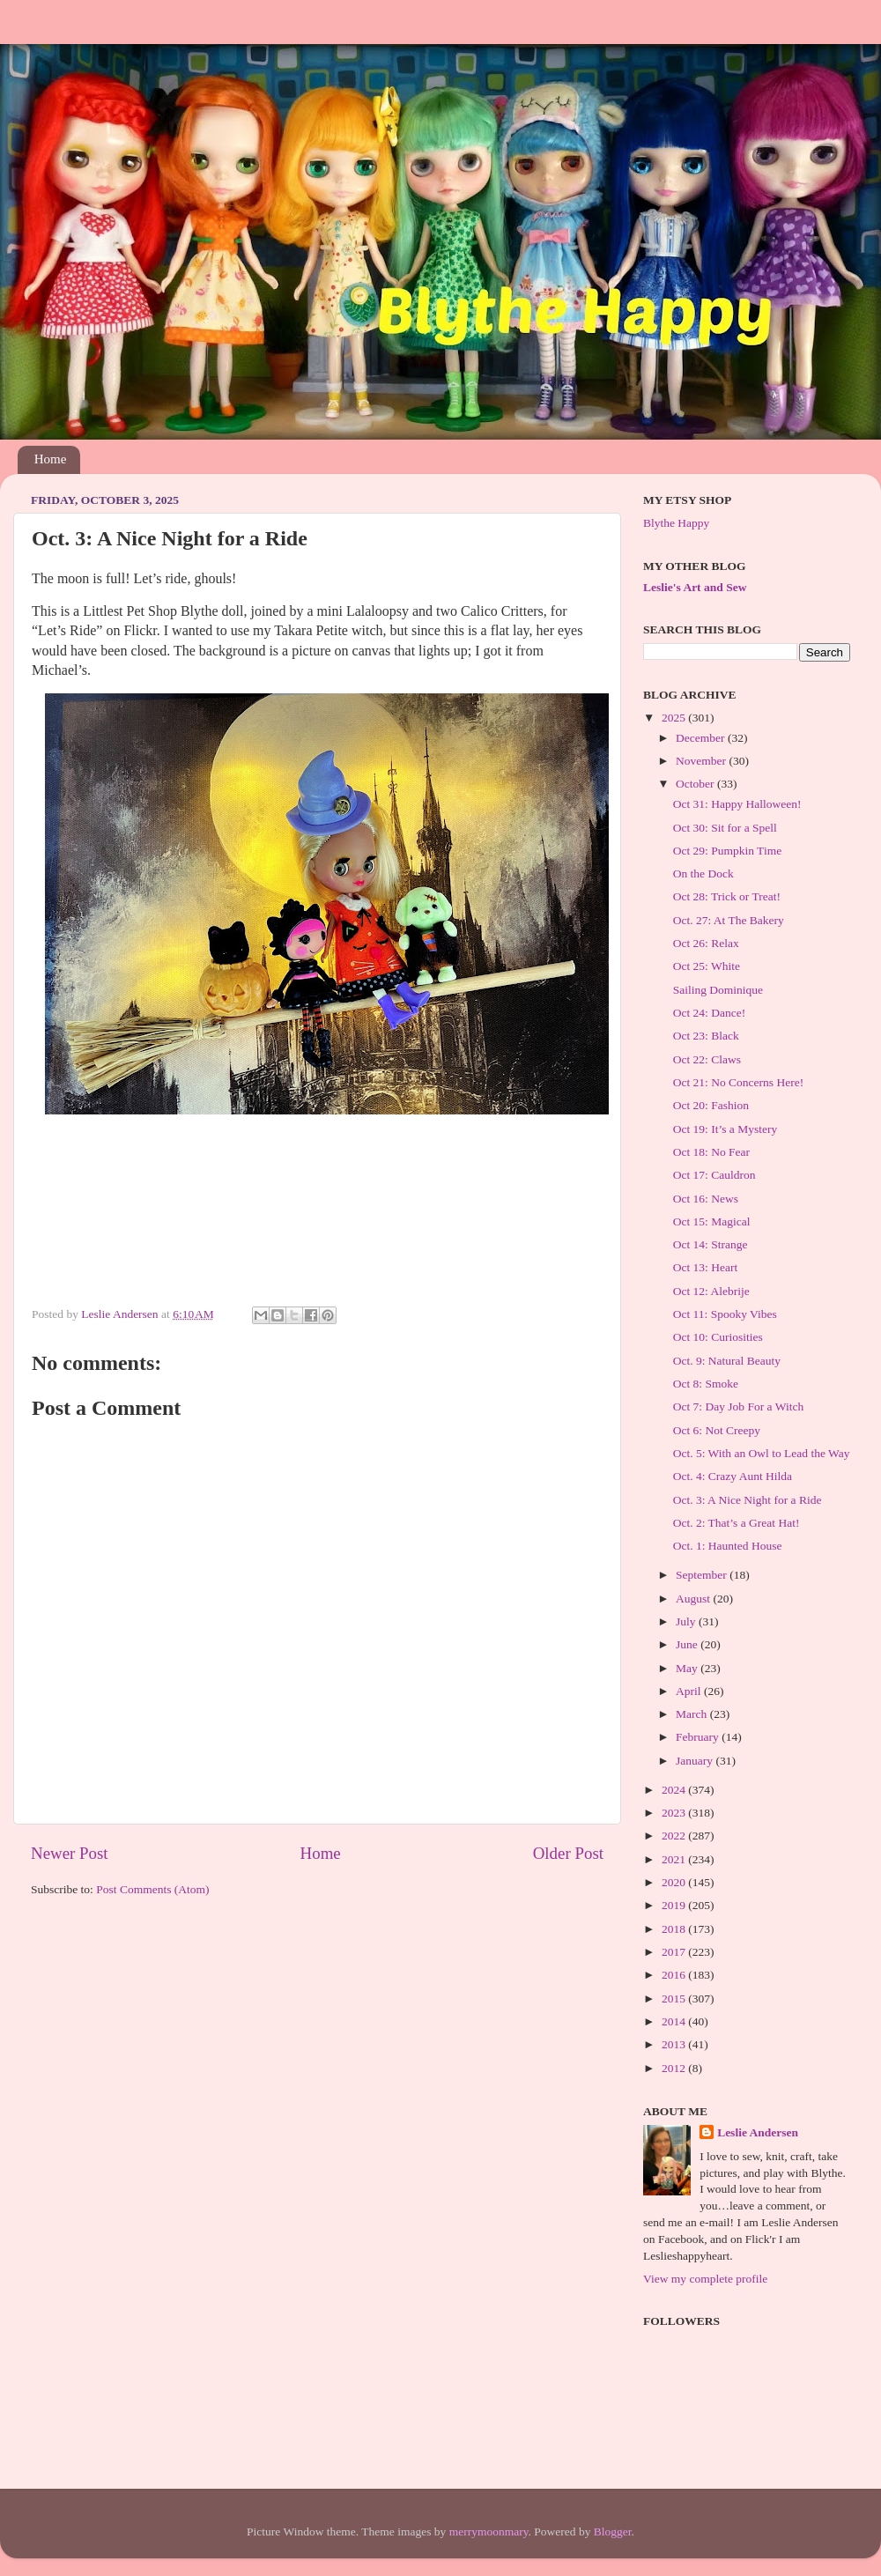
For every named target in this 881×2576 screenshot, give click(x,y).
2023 (675, 1812)
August (694, 1598)
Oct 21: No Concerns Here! (738, 1082)
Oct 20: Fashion (711, 1105)
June (688, 1644)
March (693, 1714)
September (702, 1574)
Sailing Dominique (718, 989)
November (702, 760)
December (702, 737)
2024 (675, 1789)
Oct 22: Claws (707, 1059)
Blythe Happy (676, 522)
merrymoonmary (489, 2531)
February (699, 1736)
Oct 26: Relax (706, 943)
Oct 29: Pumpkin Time (727, 850)
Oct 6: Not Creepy (716, 1430)
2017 (675, 1951)
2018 (675, 1929)
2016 (675, 1974)
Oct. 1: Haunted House (727, 1545)
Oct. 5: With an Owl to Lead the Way (761, 1453)
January (695, 1760)
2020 (675, 1882)
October (696, 783)
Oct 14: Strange (710, 1244)
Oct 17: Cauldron (714, 1174)
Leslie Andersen (757, 2132)
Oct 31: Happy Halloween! (737, 804)
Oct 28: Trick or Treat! (727, 896)
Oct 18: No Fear (711, 1151)
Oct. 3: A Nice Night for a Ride (747, 1499)
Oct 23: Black (706, 1035)
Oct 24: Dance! (709, 1012)
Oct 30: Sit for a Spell (725, 827)
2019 (675, 1905)
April (690, 1691)
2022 (675, 1835)
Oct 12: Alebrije (711, 1291)
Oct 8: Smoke (705, 1383)
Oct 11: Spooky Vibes (725, 1314)
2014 (675, 2021)
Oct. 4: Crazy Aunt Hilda (732, 1476)
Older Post (568, 1853)
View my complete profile (705, 2278)
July (687, 1621)
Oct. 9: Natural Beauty (727, 1360)
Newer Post (69, 1853)
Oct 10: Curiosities (718, 1337)
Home (50, 459)
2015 (675, 1998)
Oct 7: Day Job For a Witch (738, 1406)
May (688, 1668)
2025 (675, 717)
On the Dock (703, 873)
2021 (675, 1859)
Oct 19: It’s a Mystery (725, 1129)
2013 (675, 2044)
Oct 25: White (706, 966)
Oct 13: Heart (705, 1267)
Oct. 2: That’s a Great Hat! (736, 1522)
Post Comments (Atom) (152, 1889)
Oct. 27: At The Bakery (728, 920)
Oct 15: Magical (712, 1221)
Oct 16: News (705, 1198)
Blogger (613, 2531)
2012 (675, 2068)
